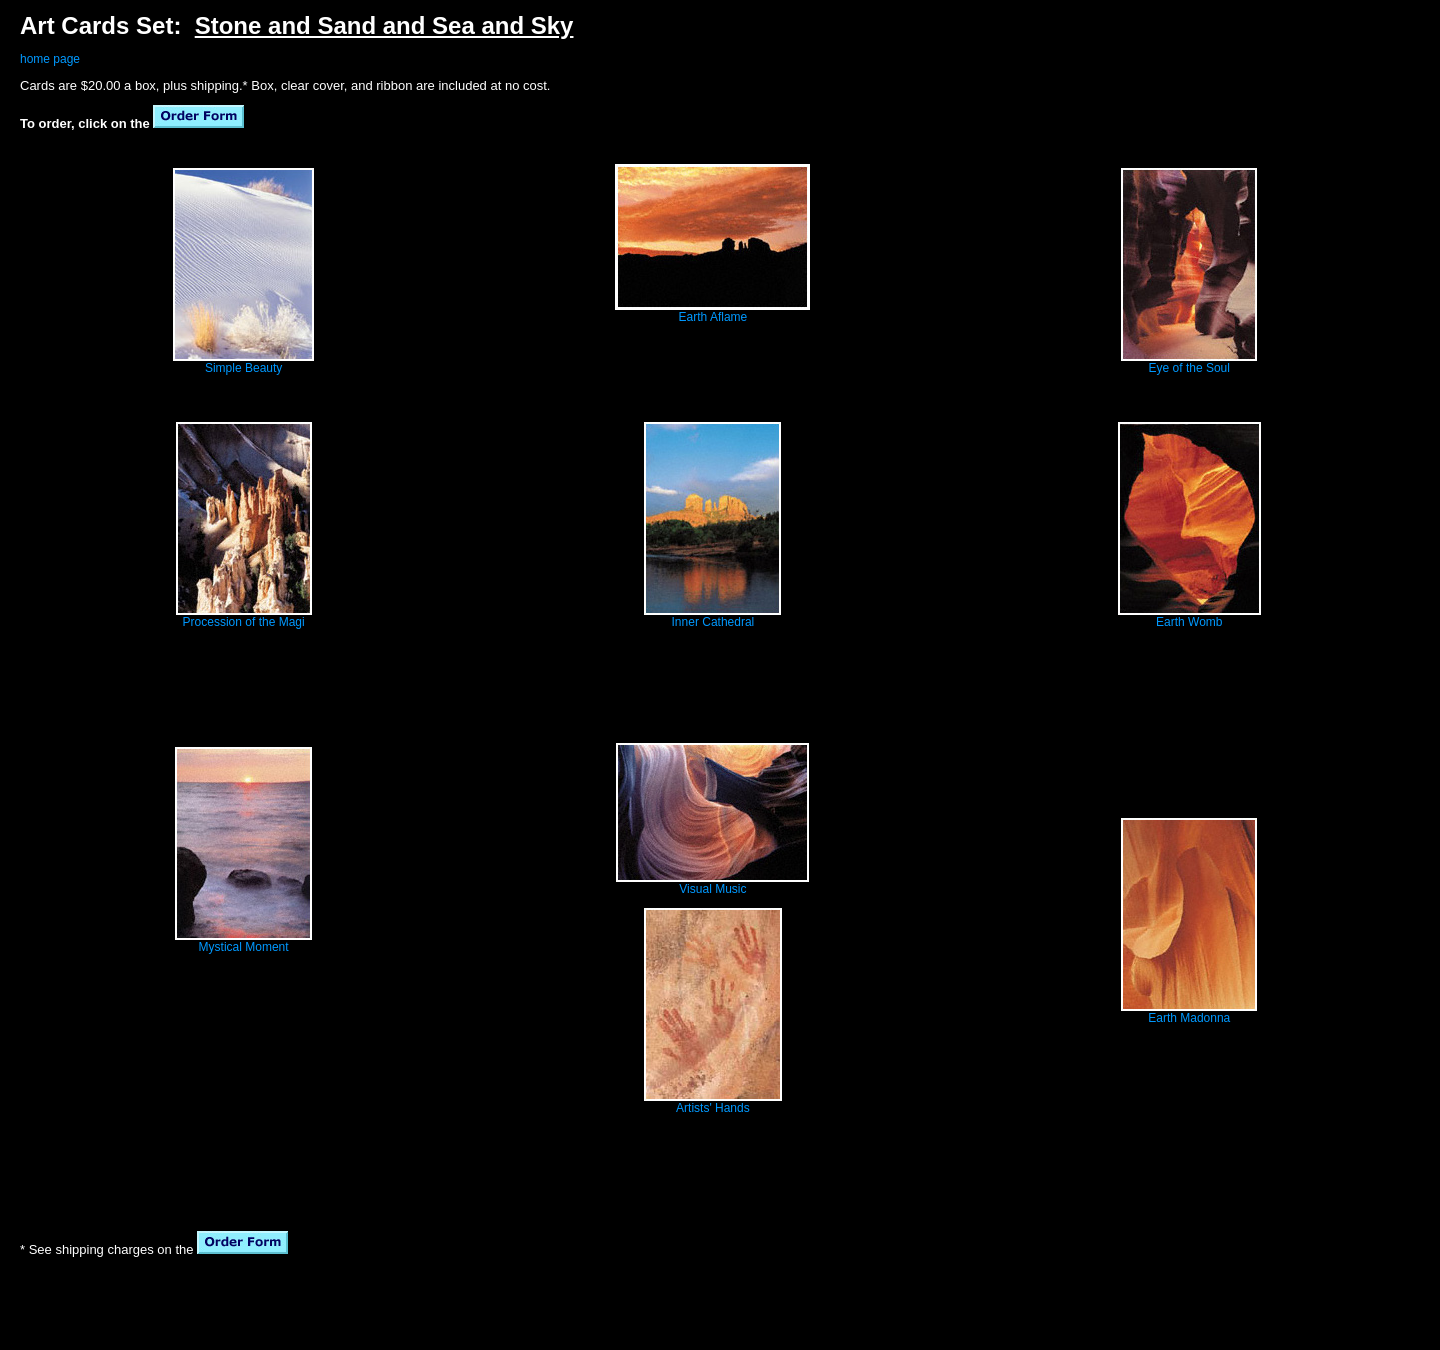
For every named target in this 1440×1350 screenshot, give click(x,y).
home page (50, 59)
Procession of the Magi (244, 622)
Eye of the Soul (1189, 368)
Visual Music (712, 889)
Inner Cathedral (713, 622)
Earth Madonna (1189, 1018)
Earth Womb (1189, 622)
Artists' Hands (713, 1108)
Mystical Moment (244, 947)
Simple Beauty (243, 368)
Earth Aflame (713, 317)
